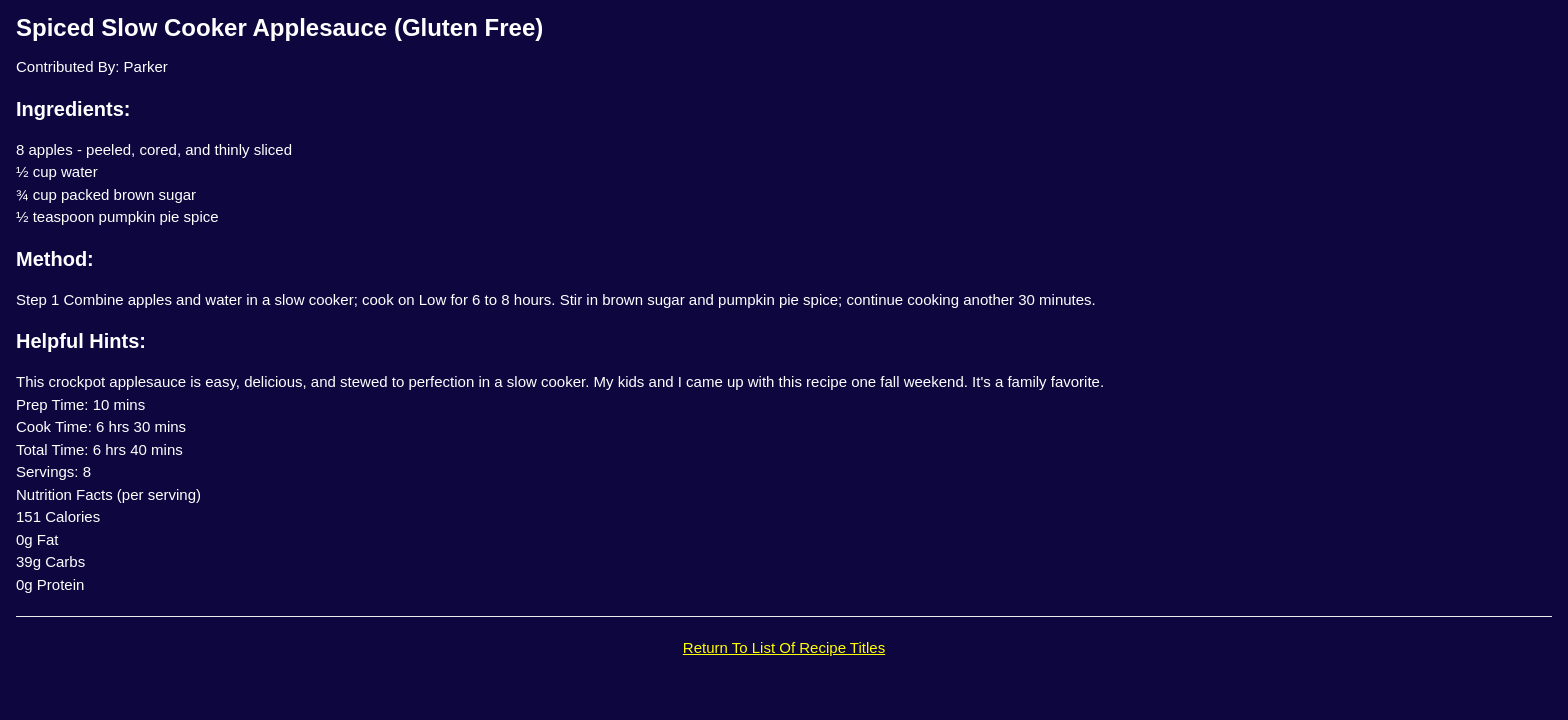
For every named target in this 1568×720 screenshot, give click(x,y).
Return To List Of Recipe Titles (784, 647)
